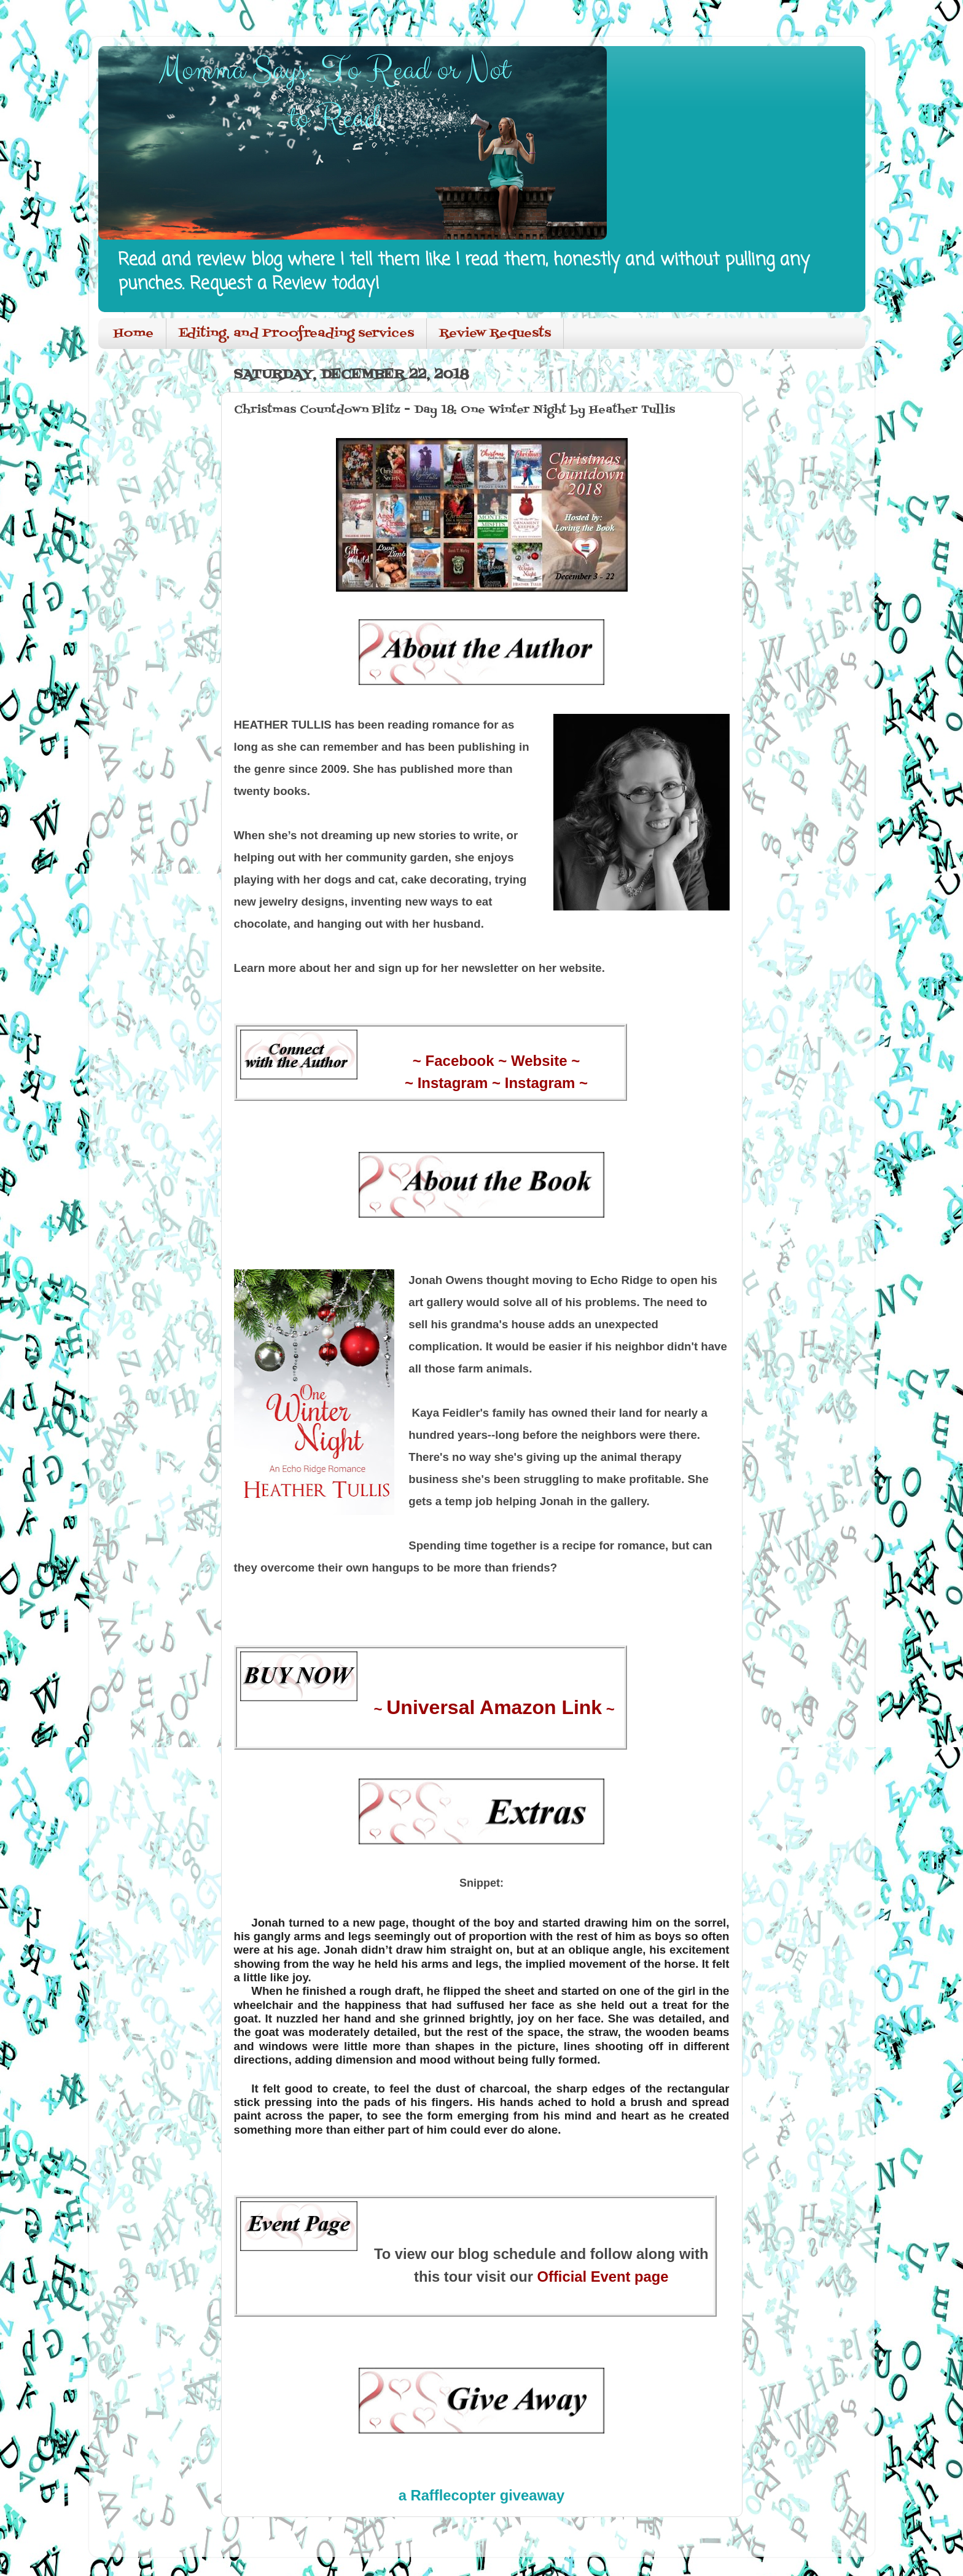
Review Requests (495, 333)
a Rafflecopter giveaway (482, 2495)
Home (134, 333)
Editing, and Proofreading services (296, 333)
